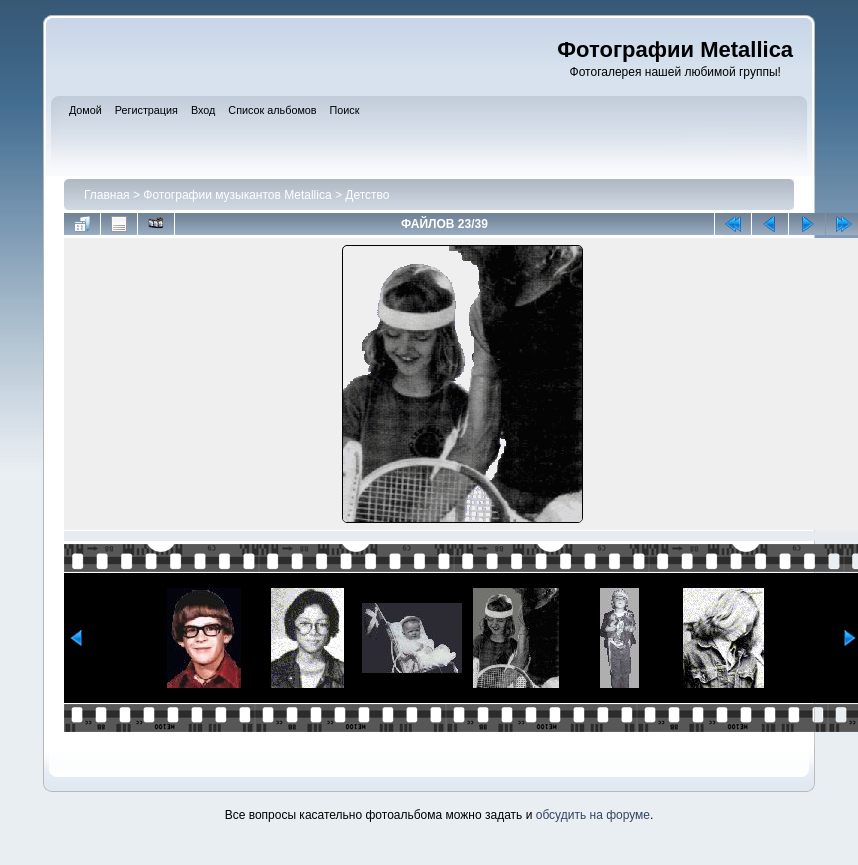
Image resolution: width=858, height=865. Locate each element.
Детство (367, 195)
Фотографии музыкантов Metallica (237, 195)
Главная (107, 195)
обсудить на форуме (593, 815)
